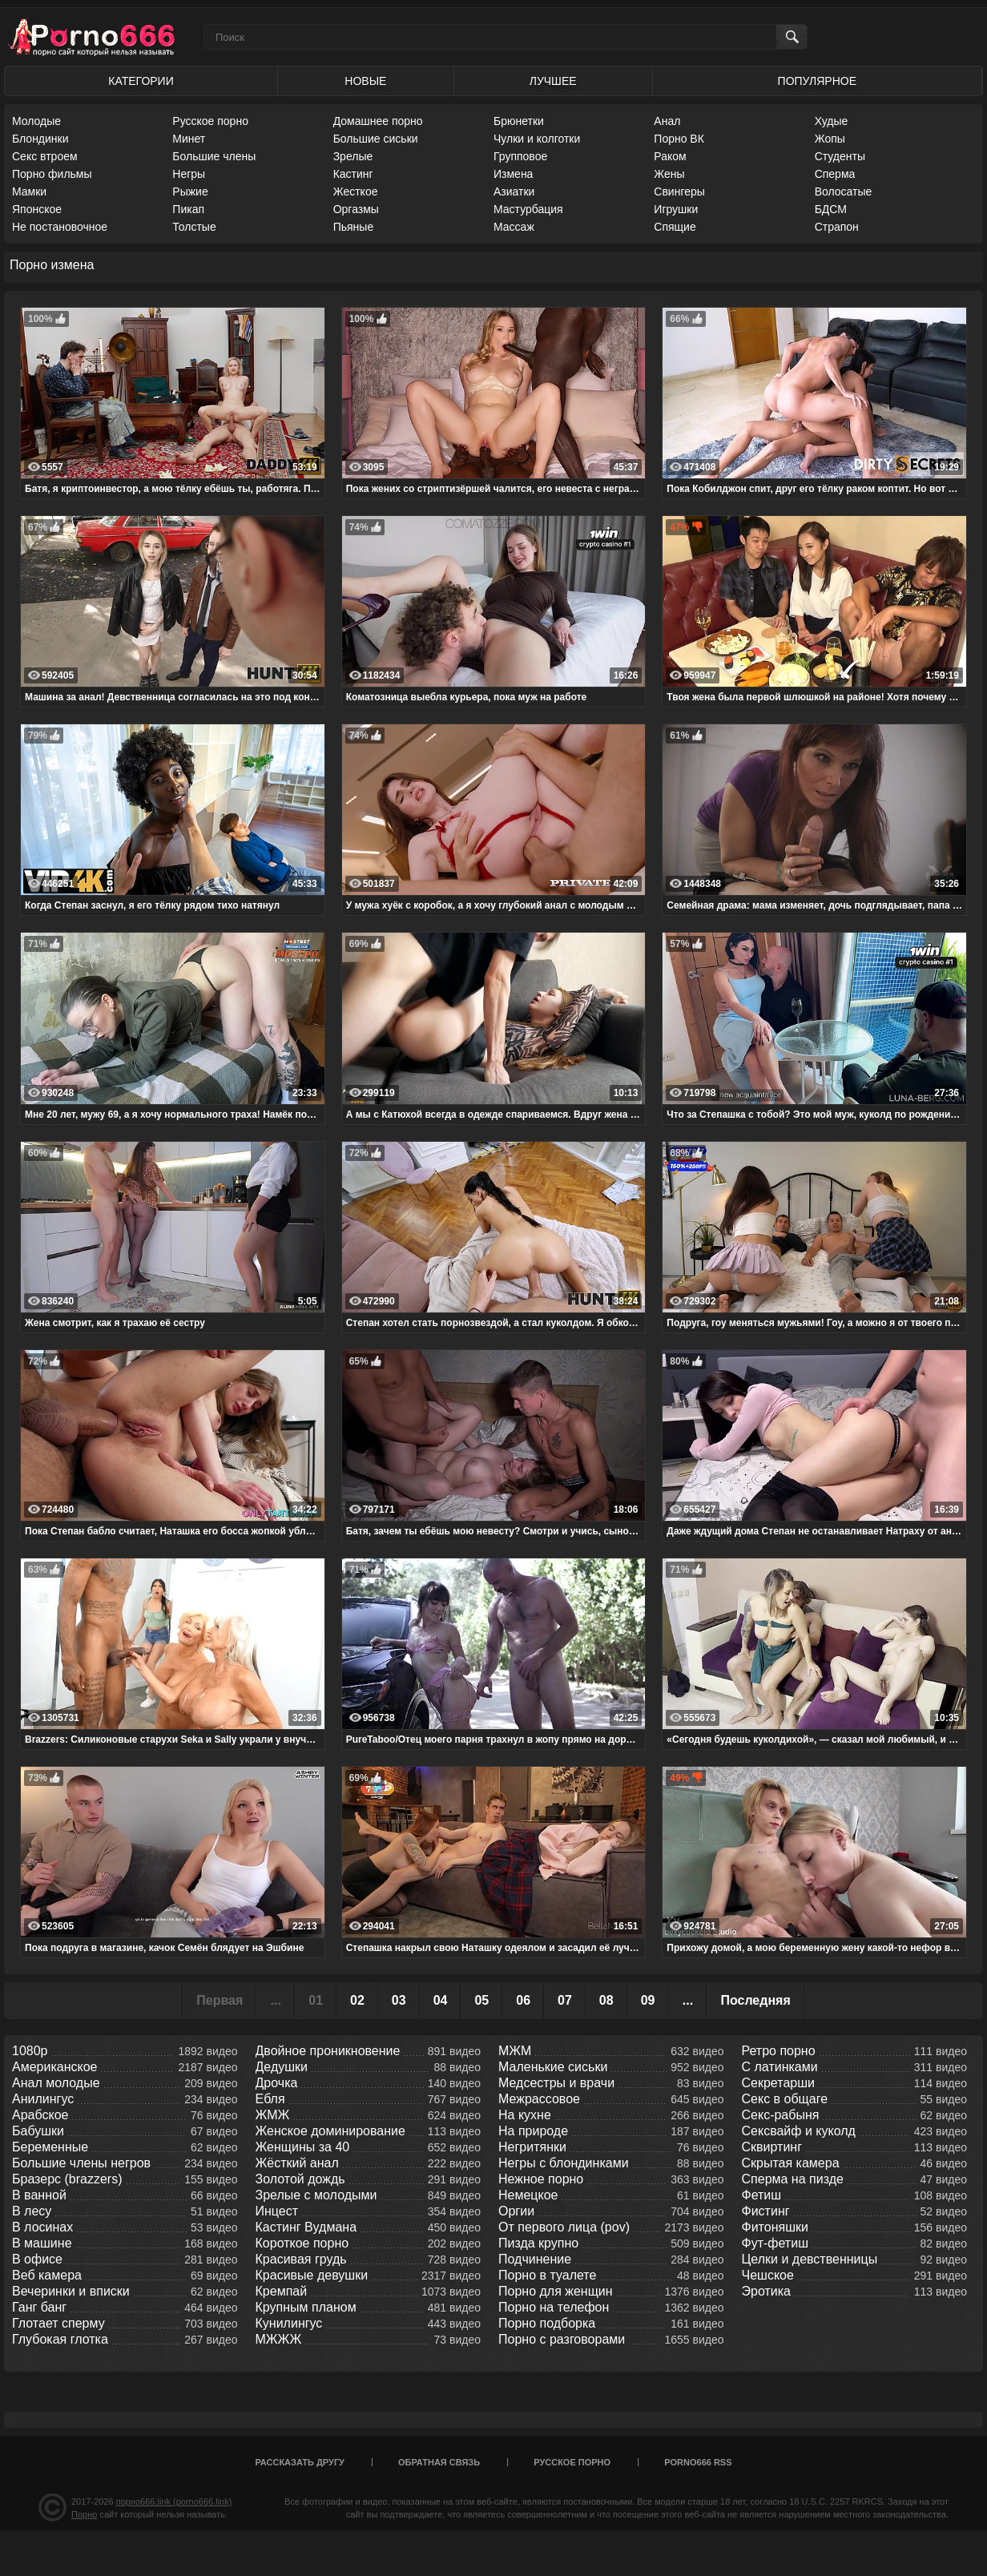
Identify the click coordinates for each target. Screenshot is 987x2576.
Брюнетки (519, 121)
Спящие (674, 226)
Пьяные (353, 226)
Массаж (514, 226)
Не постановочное (59, 226)
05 (481, 2000)
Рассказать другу (299, 2462)
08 (606, 2000)
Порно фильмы (52, 173)
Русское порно (210, 121)
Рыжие (189, 191)
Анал (667, 121)
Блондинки (40, 138)
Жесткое (355, 191)
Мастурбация (528, 209)
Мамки (29, 191)
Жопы (830, 138)
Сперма (835, 173)
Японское (37, 209)
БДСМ (831, 209)
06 (523, 2000)
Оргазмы (356, 209)
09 (648, 2000)
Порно (84, 2514)
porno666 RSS (697, 2462)
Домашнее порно (378, 121)
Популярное (817, 81)
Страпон (837, 226)
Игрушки (676, 209)
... (688, 2000)
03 (399, 2000)
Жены (669, 173)
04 (440, 2000)
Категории (140, 81)
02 (357, 2000)
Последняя (755, 2000)
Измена (513, 173)
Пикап (188, 209)
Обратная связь (439, 2462)
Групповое (520, 156)
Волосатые (843, 191)
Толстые (194, 226)
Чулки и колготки (537, 138)
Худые (831, 121)
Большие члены (214, 156)
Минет (188, 138)
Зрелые (353, 156)
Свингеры (679, 191)
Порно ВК (679, 138)
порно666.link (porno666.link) (174, 2501)
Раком (670, 156)
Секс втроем (45, 156)
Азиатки (514, 191)
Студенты (840, 156)
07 (565, 2000)
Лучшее (553, 81)
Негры (188, 173)
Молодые (36, 121)
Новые (365, 81)
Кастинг (353, 173)
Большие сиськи (375, 138)
